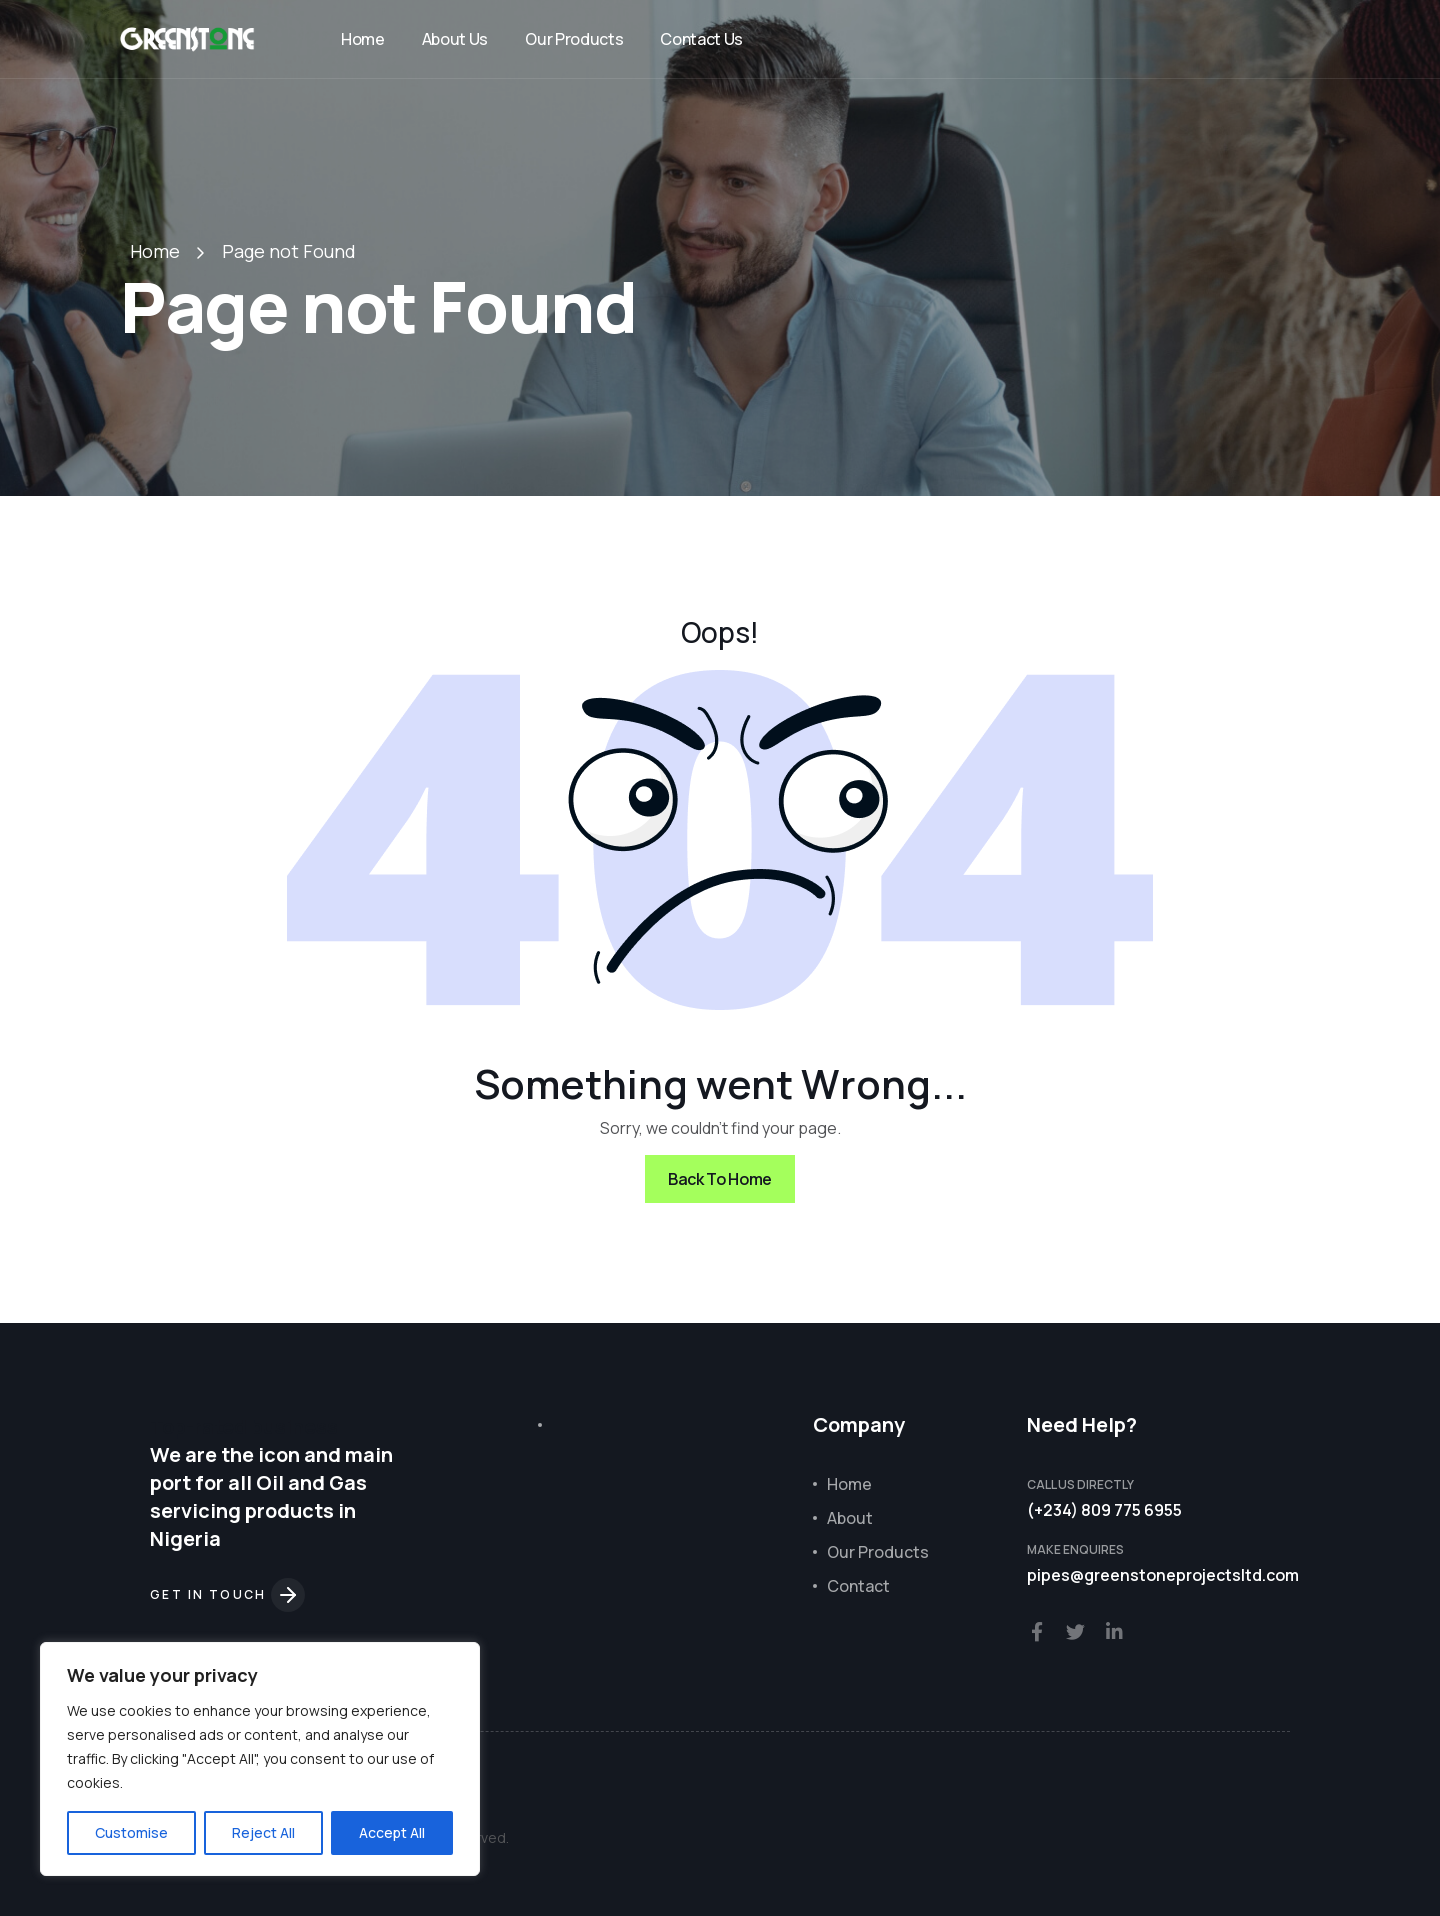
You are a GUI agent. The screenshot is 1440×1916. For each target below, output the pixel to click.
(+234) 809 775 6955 (1104, 1510)
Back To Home (720, 1179)
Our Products (574, 39)
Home (363, 39)
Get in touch (227, 1594)
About (850, 1518)
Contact (858, 1586)
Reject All (263, 1832)
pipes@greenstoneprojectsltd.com (1163, 1575)
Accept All (392, 1832)
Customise (131, 1832)
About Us (455, 39)
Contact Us (701, 39)
